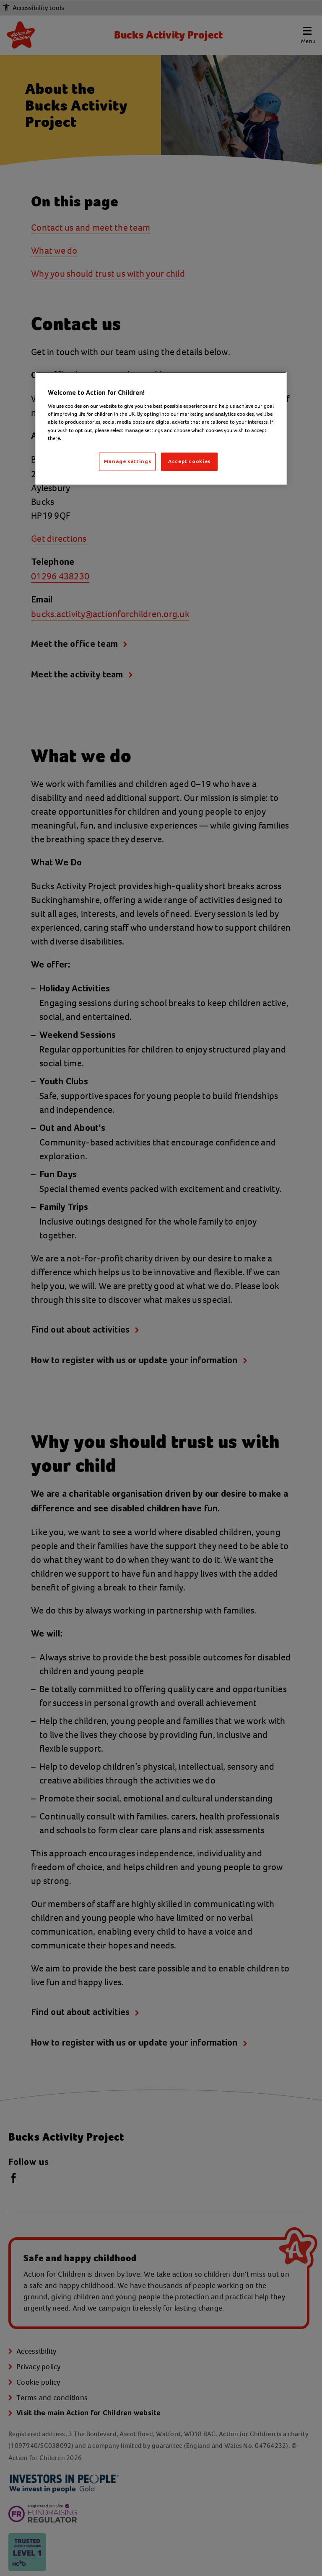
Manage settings (127, 461)
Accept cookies (189, 461)
